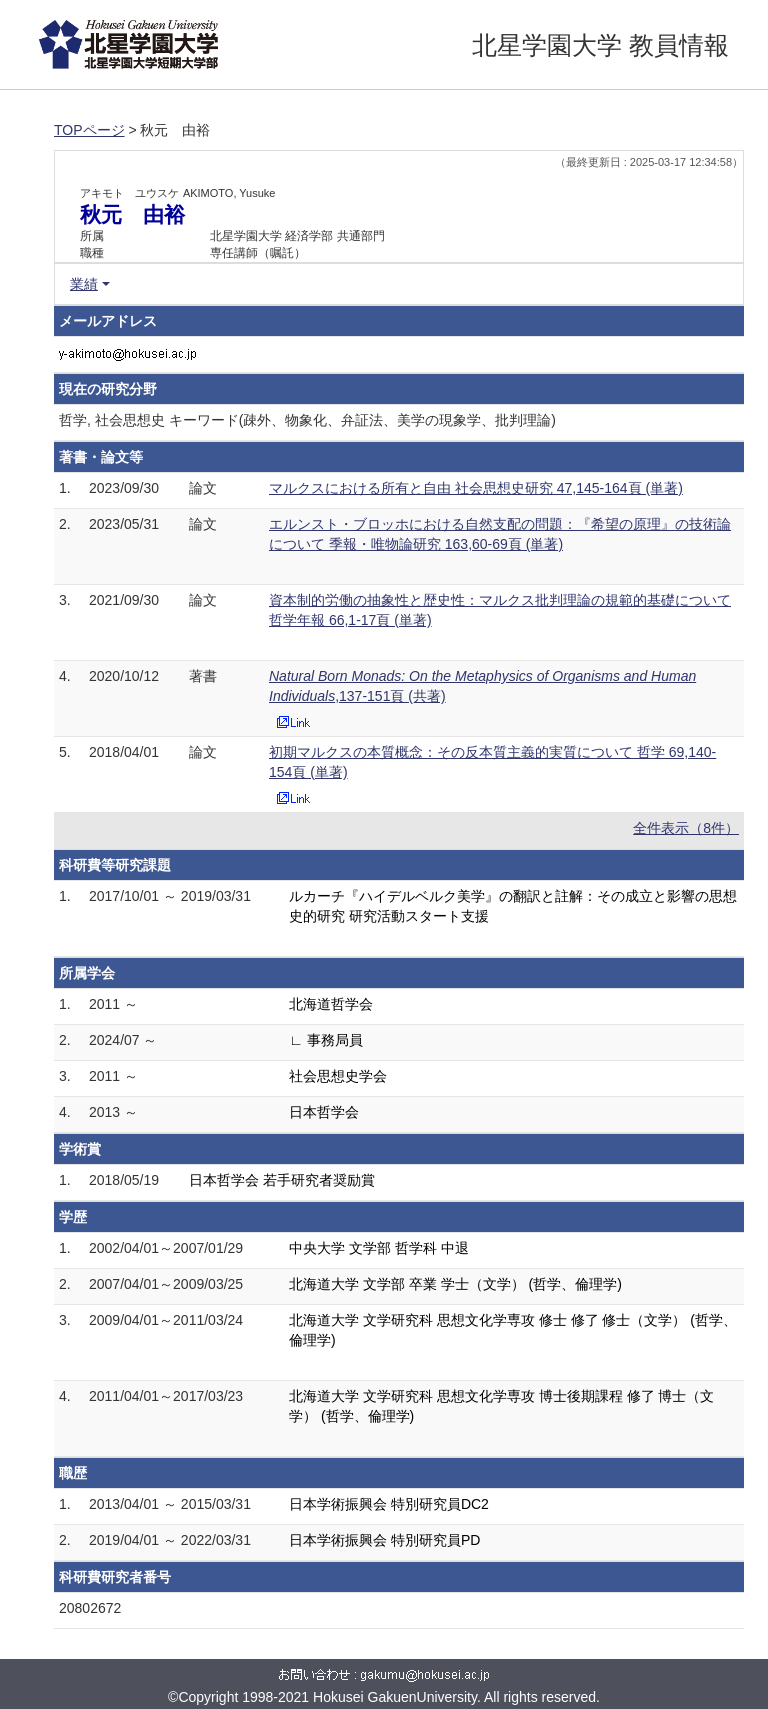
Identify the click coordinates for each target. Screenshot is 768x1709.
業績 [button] (84, 284)
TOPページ (89, 130)
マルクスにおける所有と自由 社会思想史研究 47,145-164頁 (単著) (476, 488)
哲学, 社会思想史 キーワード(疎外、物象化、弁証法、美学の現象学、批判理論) (307, 420)
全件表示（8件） (686, 828)
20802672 (90, 1608)
